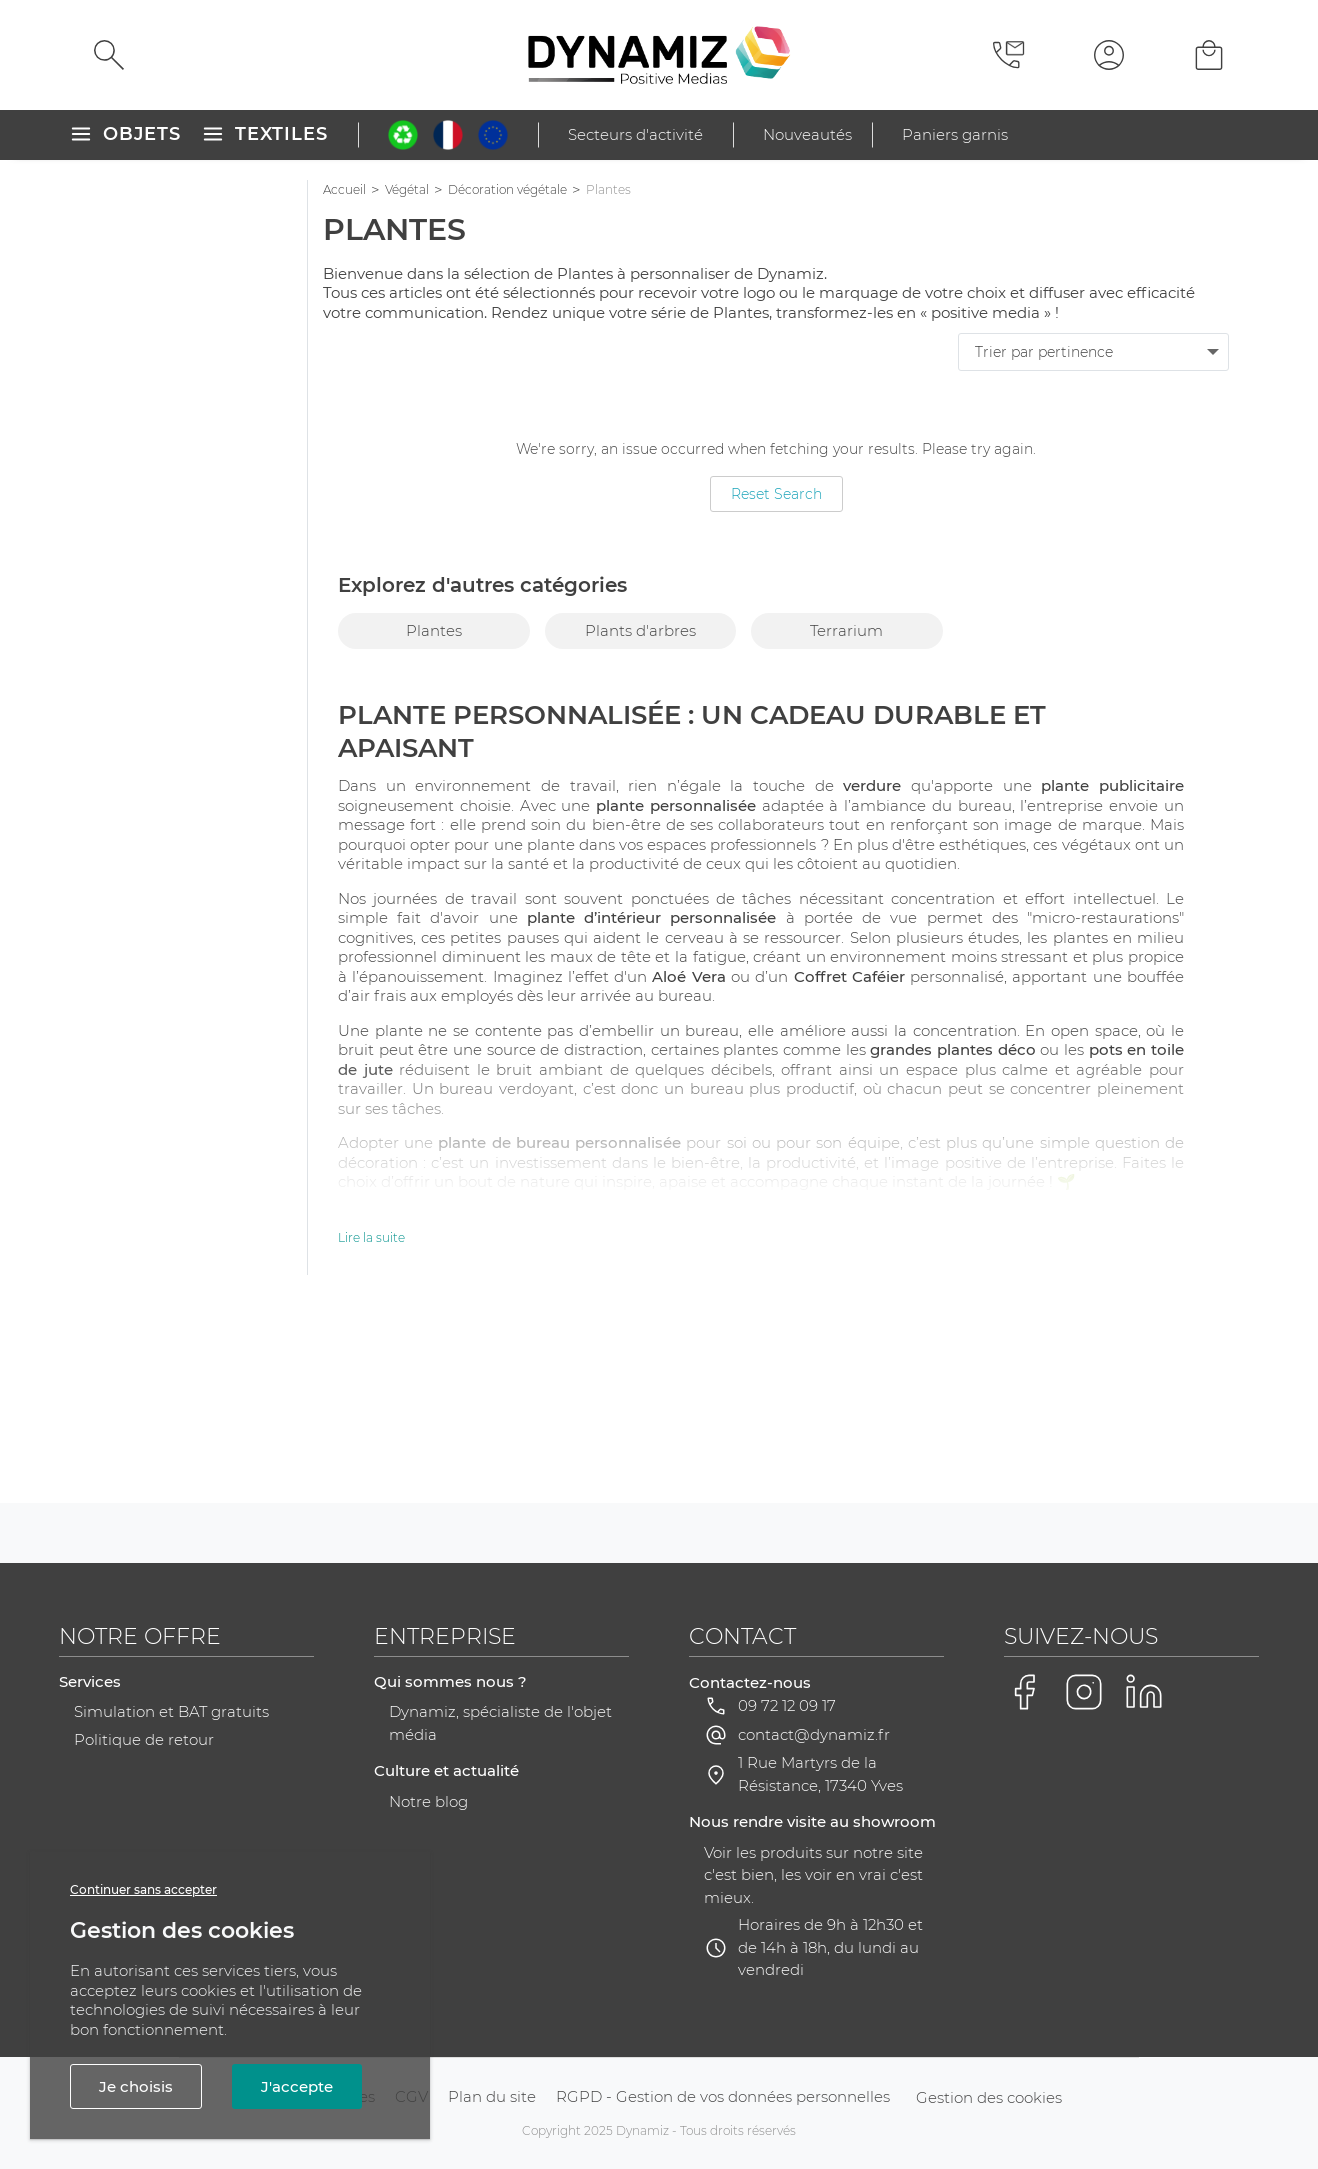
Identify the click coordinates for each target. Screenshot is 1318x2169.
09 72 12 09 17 (787, 1705)
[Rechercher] (109, 55)
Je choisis (136, 2086)
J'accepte (297, 2086)
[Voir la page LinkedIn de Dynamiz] (1144, 1692)
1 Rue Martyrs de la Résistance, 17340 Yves (820, 1774)
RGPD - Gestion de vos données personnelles (723, 2096)
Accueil (344, 189)
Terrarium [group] (846, 630)
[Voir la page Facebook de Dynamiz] (1024, 1692)
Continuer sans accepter (143, 1889)
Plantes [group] (434, 630)
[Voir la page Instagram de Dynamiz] (1084, 1692)
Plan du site (492, 2096)
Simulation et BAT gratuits (171, 1711)
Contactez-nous (750, 1682)
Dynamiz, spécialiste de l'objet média (500, 1723)
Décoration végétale (507, 189)
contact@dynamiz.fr (814, 1734)
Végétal (407, 189)
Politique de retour (144, 1739)
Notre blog (428, 1801)
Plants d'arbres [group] (640, 630)
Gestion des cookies (989, 2097)
